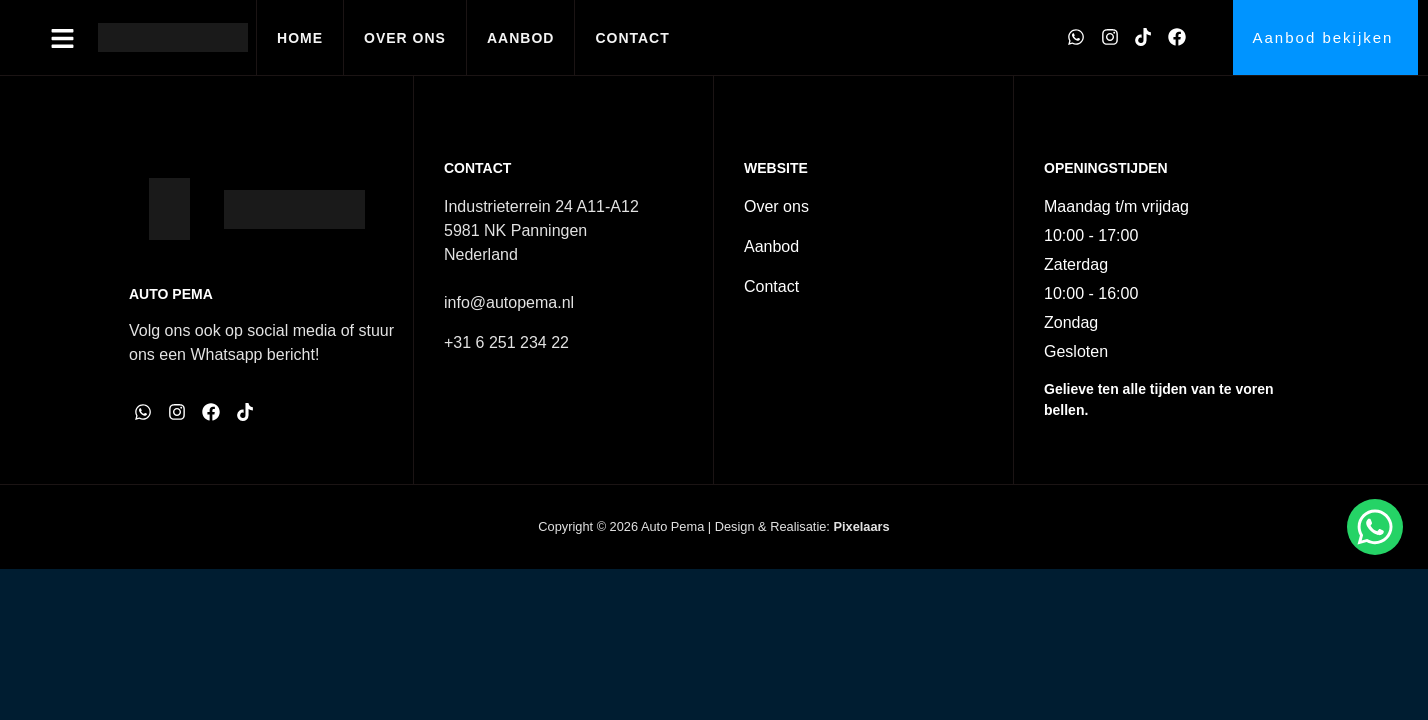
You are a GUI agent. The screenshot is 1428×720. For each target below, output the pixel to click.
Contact (632, 38)
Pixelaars (861, 526)
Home (300, 38)
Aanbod (520, 38)
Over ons (405, 38)
